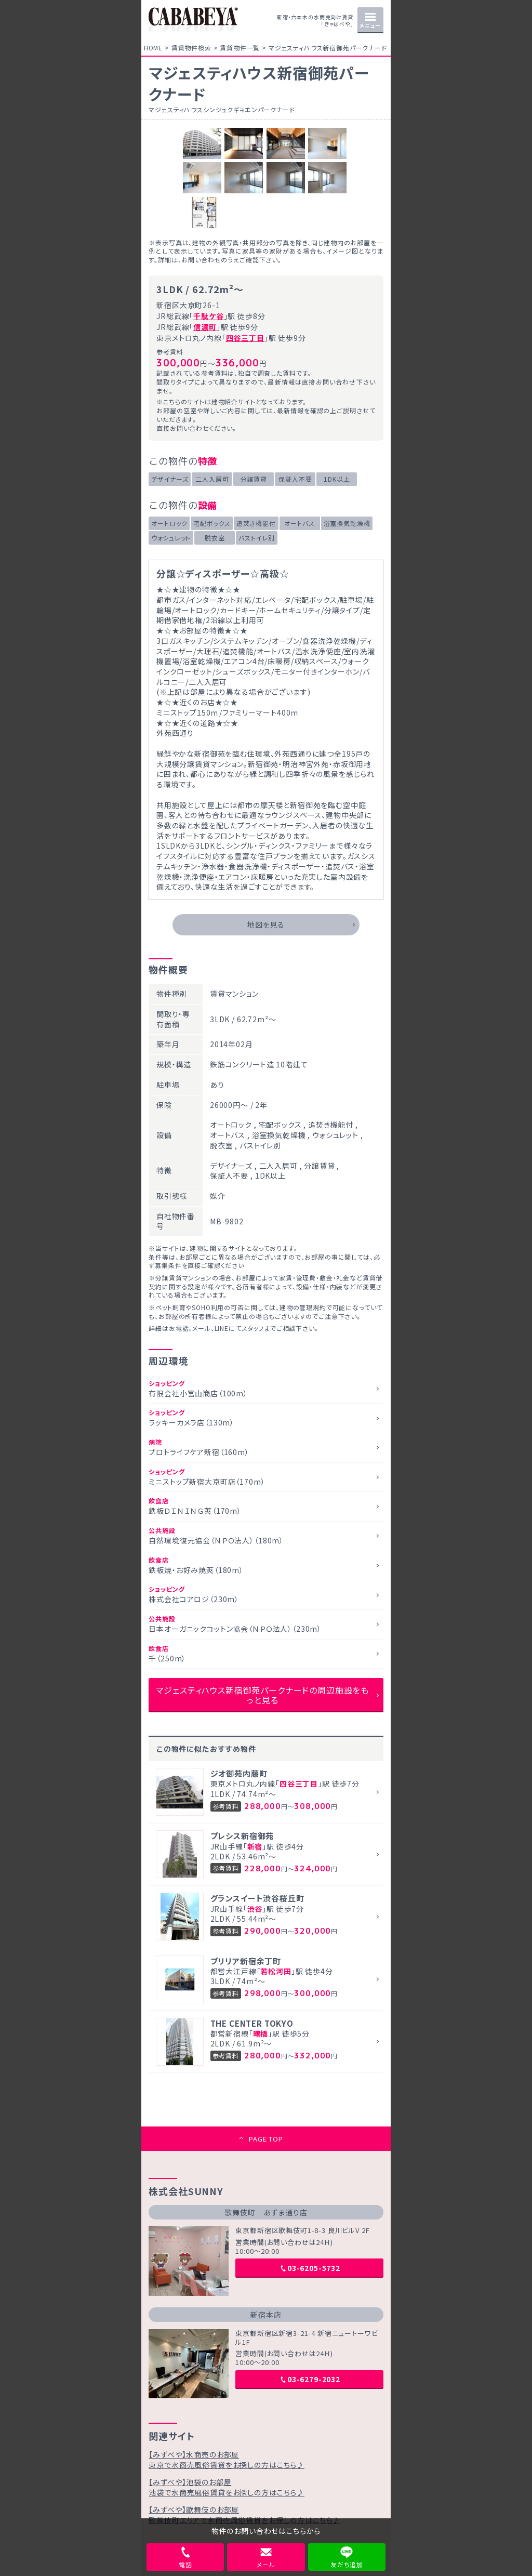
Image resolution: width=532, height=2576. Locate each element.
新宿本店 (265, 2314)
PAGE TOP (266, 2139)
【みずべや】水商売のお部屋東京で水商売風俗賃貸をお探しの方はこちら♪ (226, 2459)
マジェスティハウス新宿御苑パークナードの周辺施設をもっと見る (262, 1695)
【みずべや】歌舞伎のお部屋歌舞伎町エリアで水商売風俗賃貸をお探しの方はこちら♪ (244, 2514)
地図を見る (266, 924)
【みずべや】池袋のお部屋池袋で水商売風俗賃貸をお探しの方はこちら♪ (226, 2487)
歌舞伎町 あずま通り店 (265, 2212)
